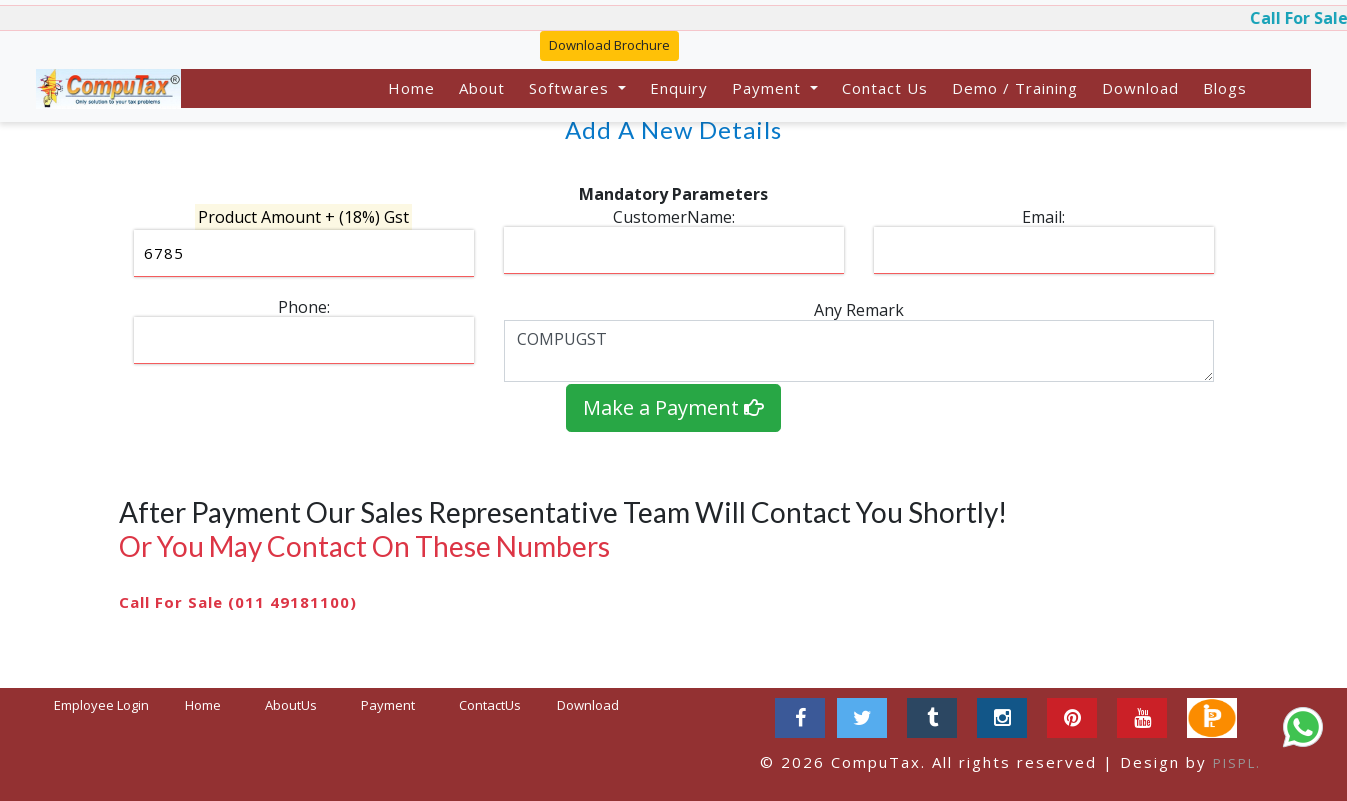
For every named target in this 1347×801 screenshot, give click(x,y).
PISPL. (1237, 763)
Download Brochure (609, 45)
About (482, 88)
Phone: (304, 307)
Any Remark (859, 310)
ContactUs (490, 705)
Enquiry (679, 88)
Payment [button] (769, 88)
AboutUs (291, 705)
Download (1140, 88)
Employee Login (101, 705)
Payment (388, 705)
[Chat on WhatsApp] (1303, 727)
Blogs (1225, 88)
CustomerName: (674, 217)
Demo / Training (1015, 88)
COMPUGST (859, 351)
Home (411, 88)
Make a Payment (673, 407)
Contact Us (885, 88)
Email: (1043, 217)
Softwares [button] (571, 88)
